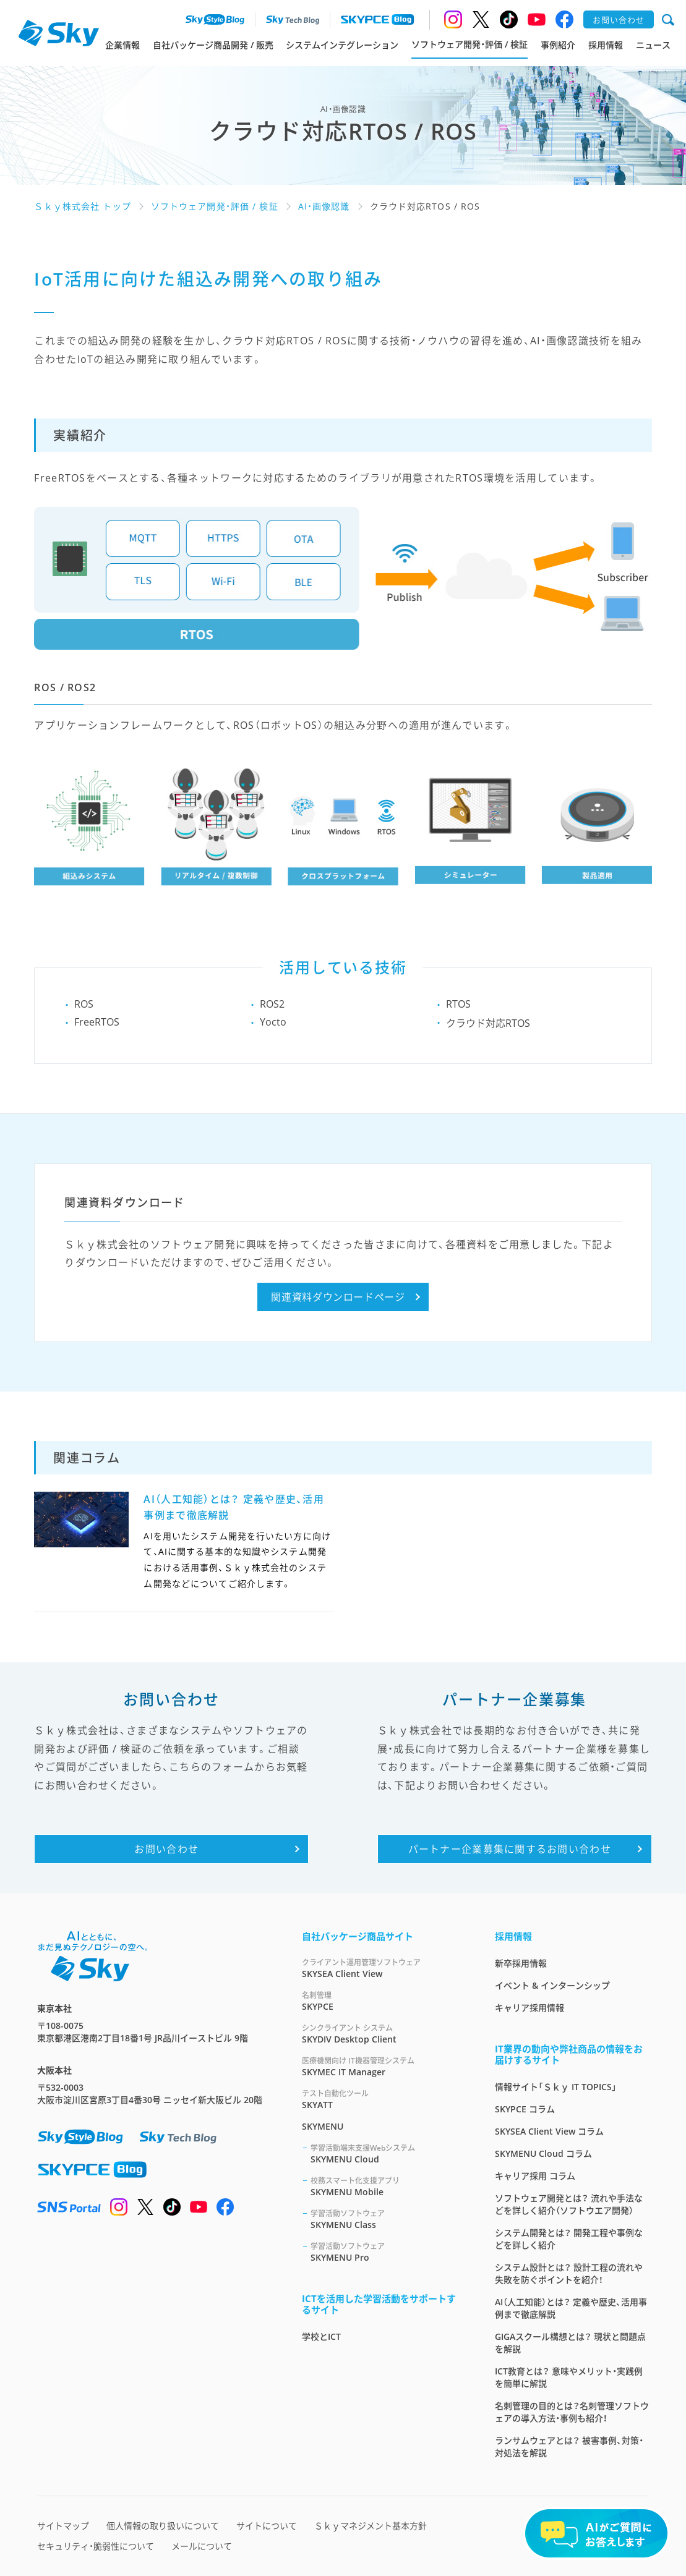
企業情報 (122, 45)
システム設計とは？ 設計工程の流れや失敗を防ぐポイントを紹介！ (569, 2273)
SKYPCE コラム (525, 2109)
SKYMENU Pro (388, 2251)
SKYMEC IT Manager (383, 2066)
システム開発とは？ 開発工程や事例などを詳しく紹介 (569, 2239)
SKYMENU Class (388, 2219)
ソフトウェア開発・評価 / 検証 (469, 44)
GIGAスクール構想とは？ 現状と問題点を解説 (570, 2343)
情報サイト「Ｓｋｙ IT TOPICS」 (556, 2087)
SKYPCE (383, 2000)
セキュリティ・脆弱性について (95, 2546)
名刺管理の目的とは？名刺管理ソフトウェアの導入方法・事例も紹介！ (572, 2412)
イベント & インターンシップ (552, 1985)
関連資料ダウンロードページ (338, 1297)
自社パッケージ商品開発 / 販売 (213, 45)
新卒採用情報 (521, 1963)
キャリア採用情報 (529, 2007)
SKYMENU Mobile (388, 2186)
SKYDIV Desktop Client (383, 2033)
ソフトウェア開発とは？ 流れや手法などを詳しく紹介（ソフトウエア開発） (569, 2204)
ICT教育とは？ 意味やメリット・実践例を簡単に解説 (569, 2377)
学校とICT (321, 2336)
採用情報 (605, 45)
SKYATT (383, 2099)
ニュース (653, 45)
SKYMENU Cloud (388, 2153)
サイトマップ (63, 2525)
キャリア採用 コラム (535, 2176)
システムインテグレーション (342, 45)
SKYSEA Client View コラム (549, 2131)
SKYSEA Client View (383, 1968)
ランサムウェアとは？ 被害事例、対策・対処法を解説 (569, 2446)
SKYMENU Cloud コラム (543, 2153)
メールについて (201, 2546)
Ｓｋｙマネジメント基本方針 (370, 2525)
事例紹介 (558, 45)
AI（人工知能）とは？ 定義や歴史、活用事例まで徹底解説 (571, 2308)
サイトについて (266, 2525)
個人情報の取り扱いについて (162, 2525)
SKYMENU (322, 2126)
